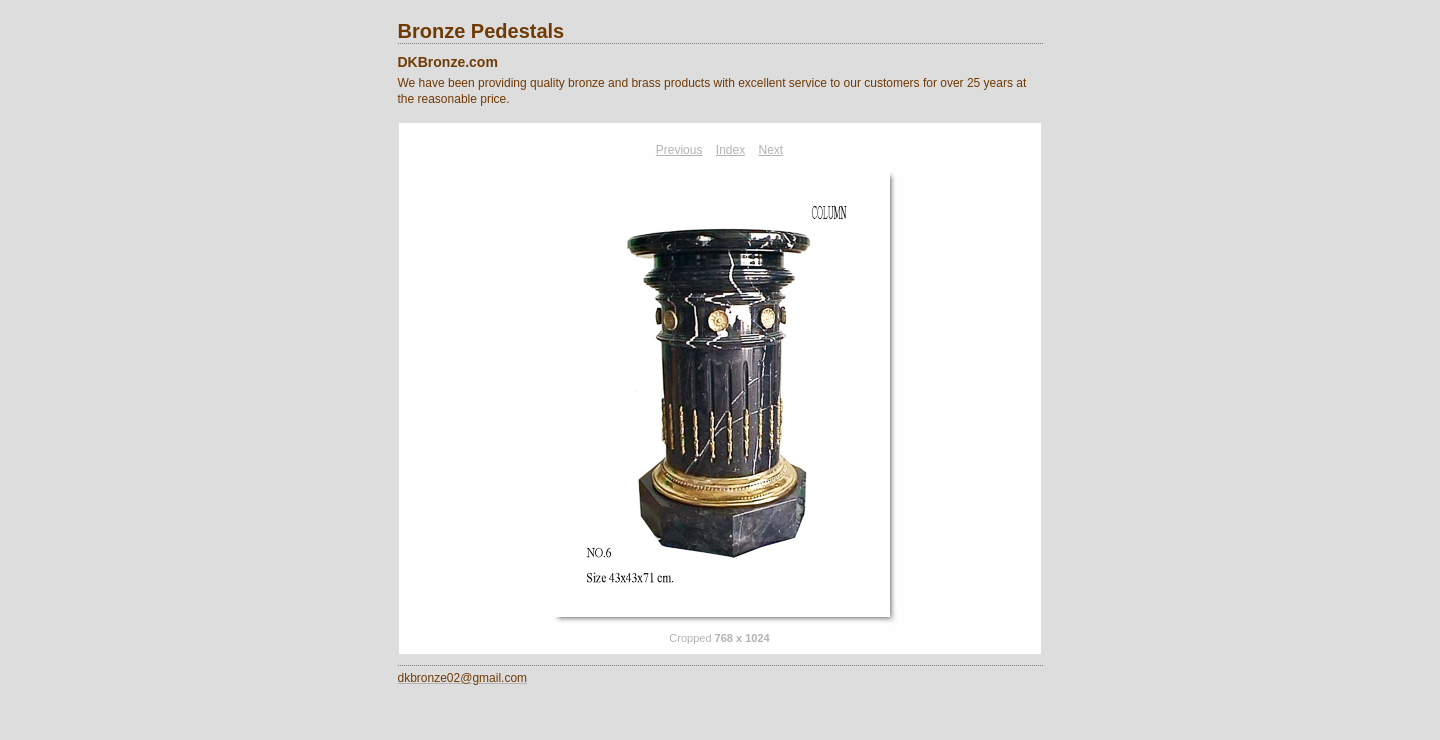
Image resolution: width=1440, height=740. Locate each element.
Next (771, 150)
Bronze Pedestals (481, 31)
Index (730, 150)
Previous (679, 150)
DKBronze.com (448, 62)
